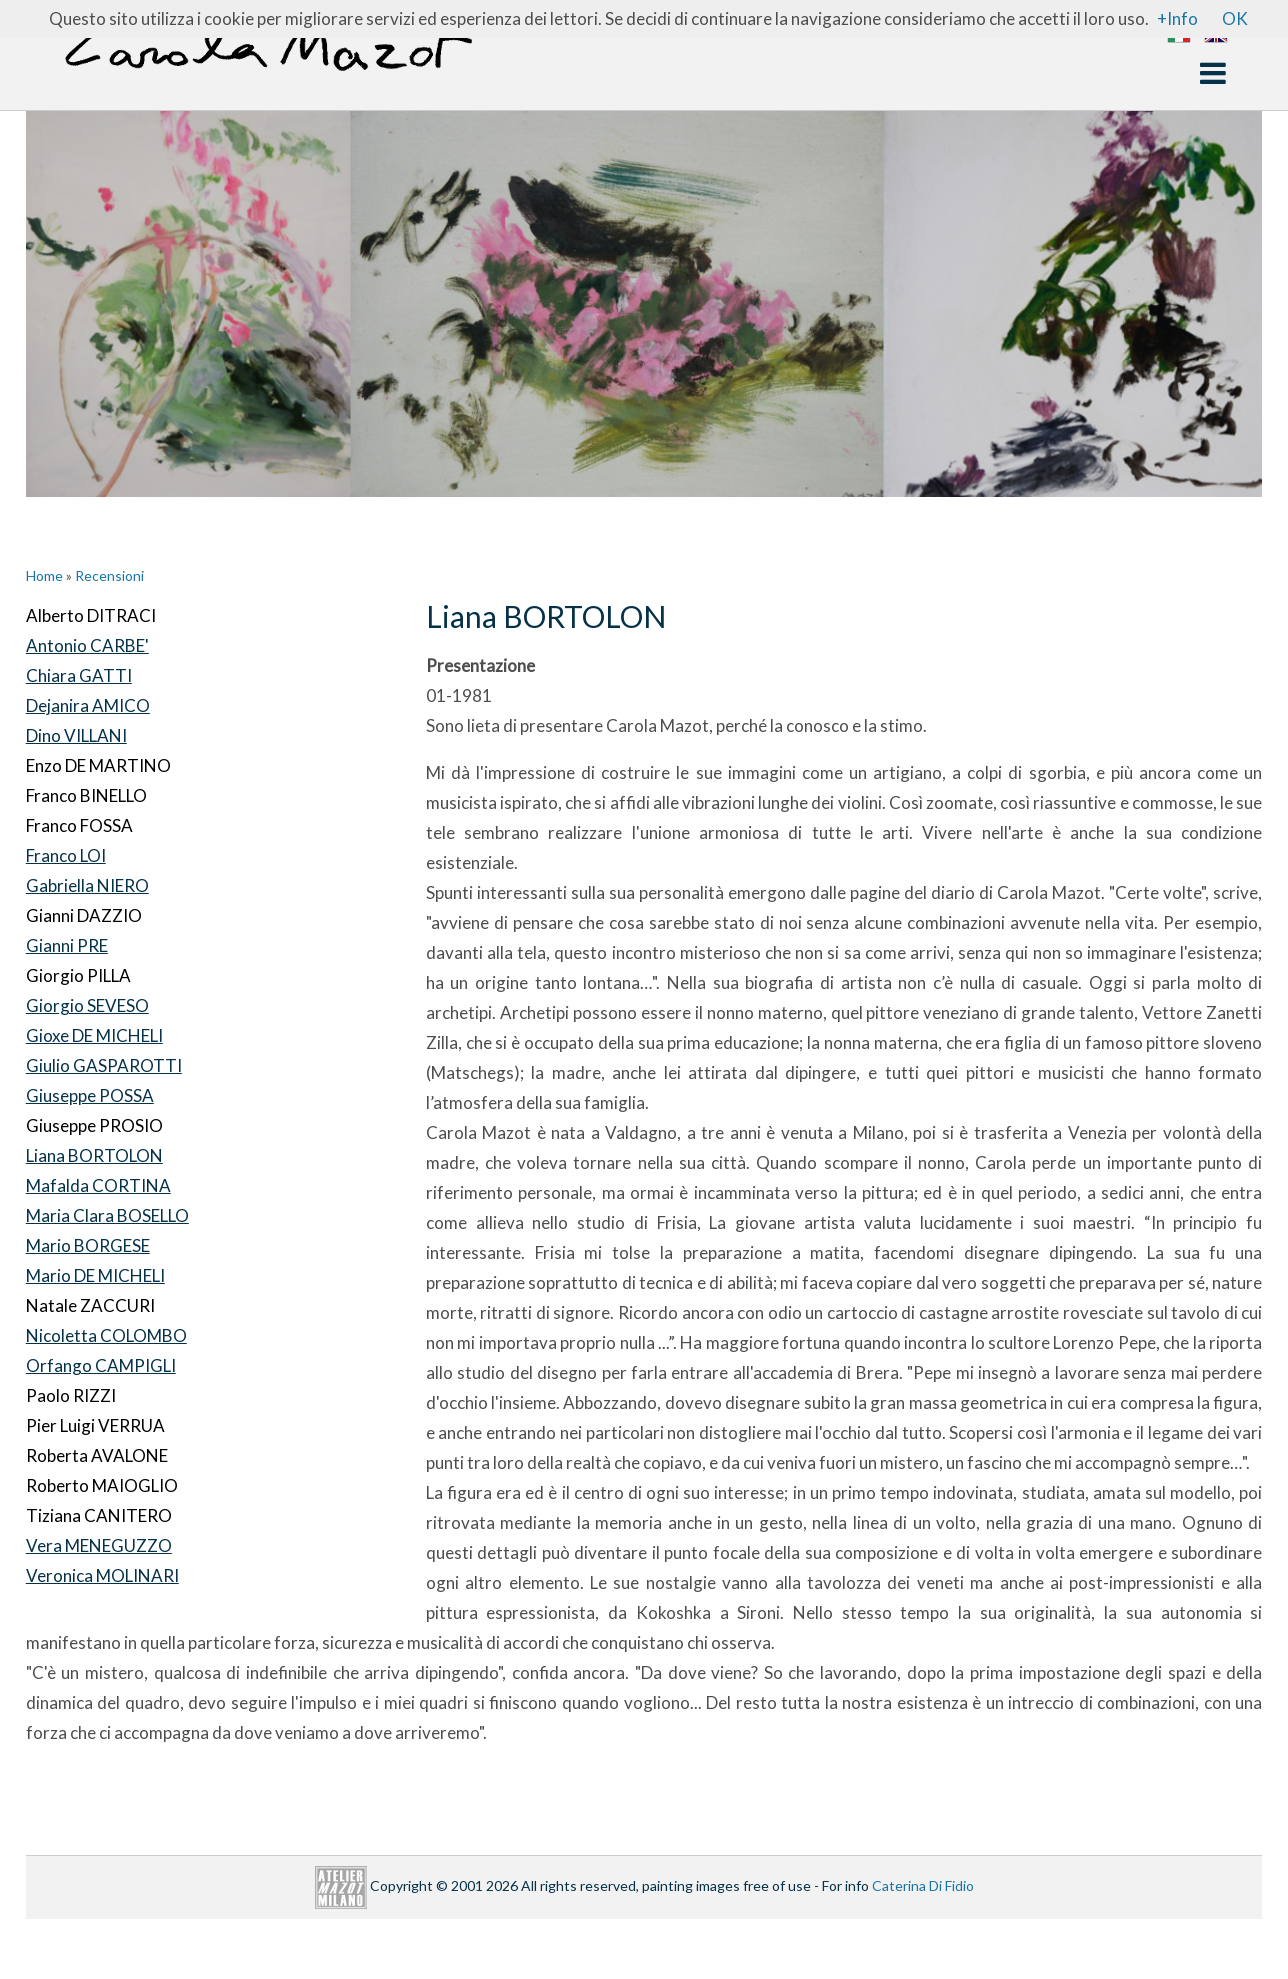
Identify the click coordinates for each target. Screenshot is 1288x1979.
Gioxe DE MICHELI (94, 1035)
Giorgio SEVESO (87, 1005)
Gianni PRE (67, 945)
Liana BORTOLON (94, 1155)
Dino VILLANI (76, 735)
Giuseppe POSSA (90, 1095)
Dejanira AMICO (88, 705)
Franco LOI (66, 855)
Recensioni (109, 575)
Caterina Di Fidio (923, 1885)
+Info (1177, 18)
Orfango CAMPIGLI (101, 1365)
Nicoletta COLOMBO (106, 1335)
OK (1235, 18)
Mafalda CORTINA (98, 1185)
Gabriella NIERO (87, 885)
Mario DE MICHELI (95, 1275)
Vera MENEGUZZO (99, 1545)
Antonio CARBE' (87, 645)
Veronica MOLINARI (102, 1575)
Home (44, 575)
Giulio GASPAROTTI (104, 1065)
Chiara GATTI (79, 675)
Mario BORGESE (88, 1245)
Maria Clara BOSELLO (107, 1215)
